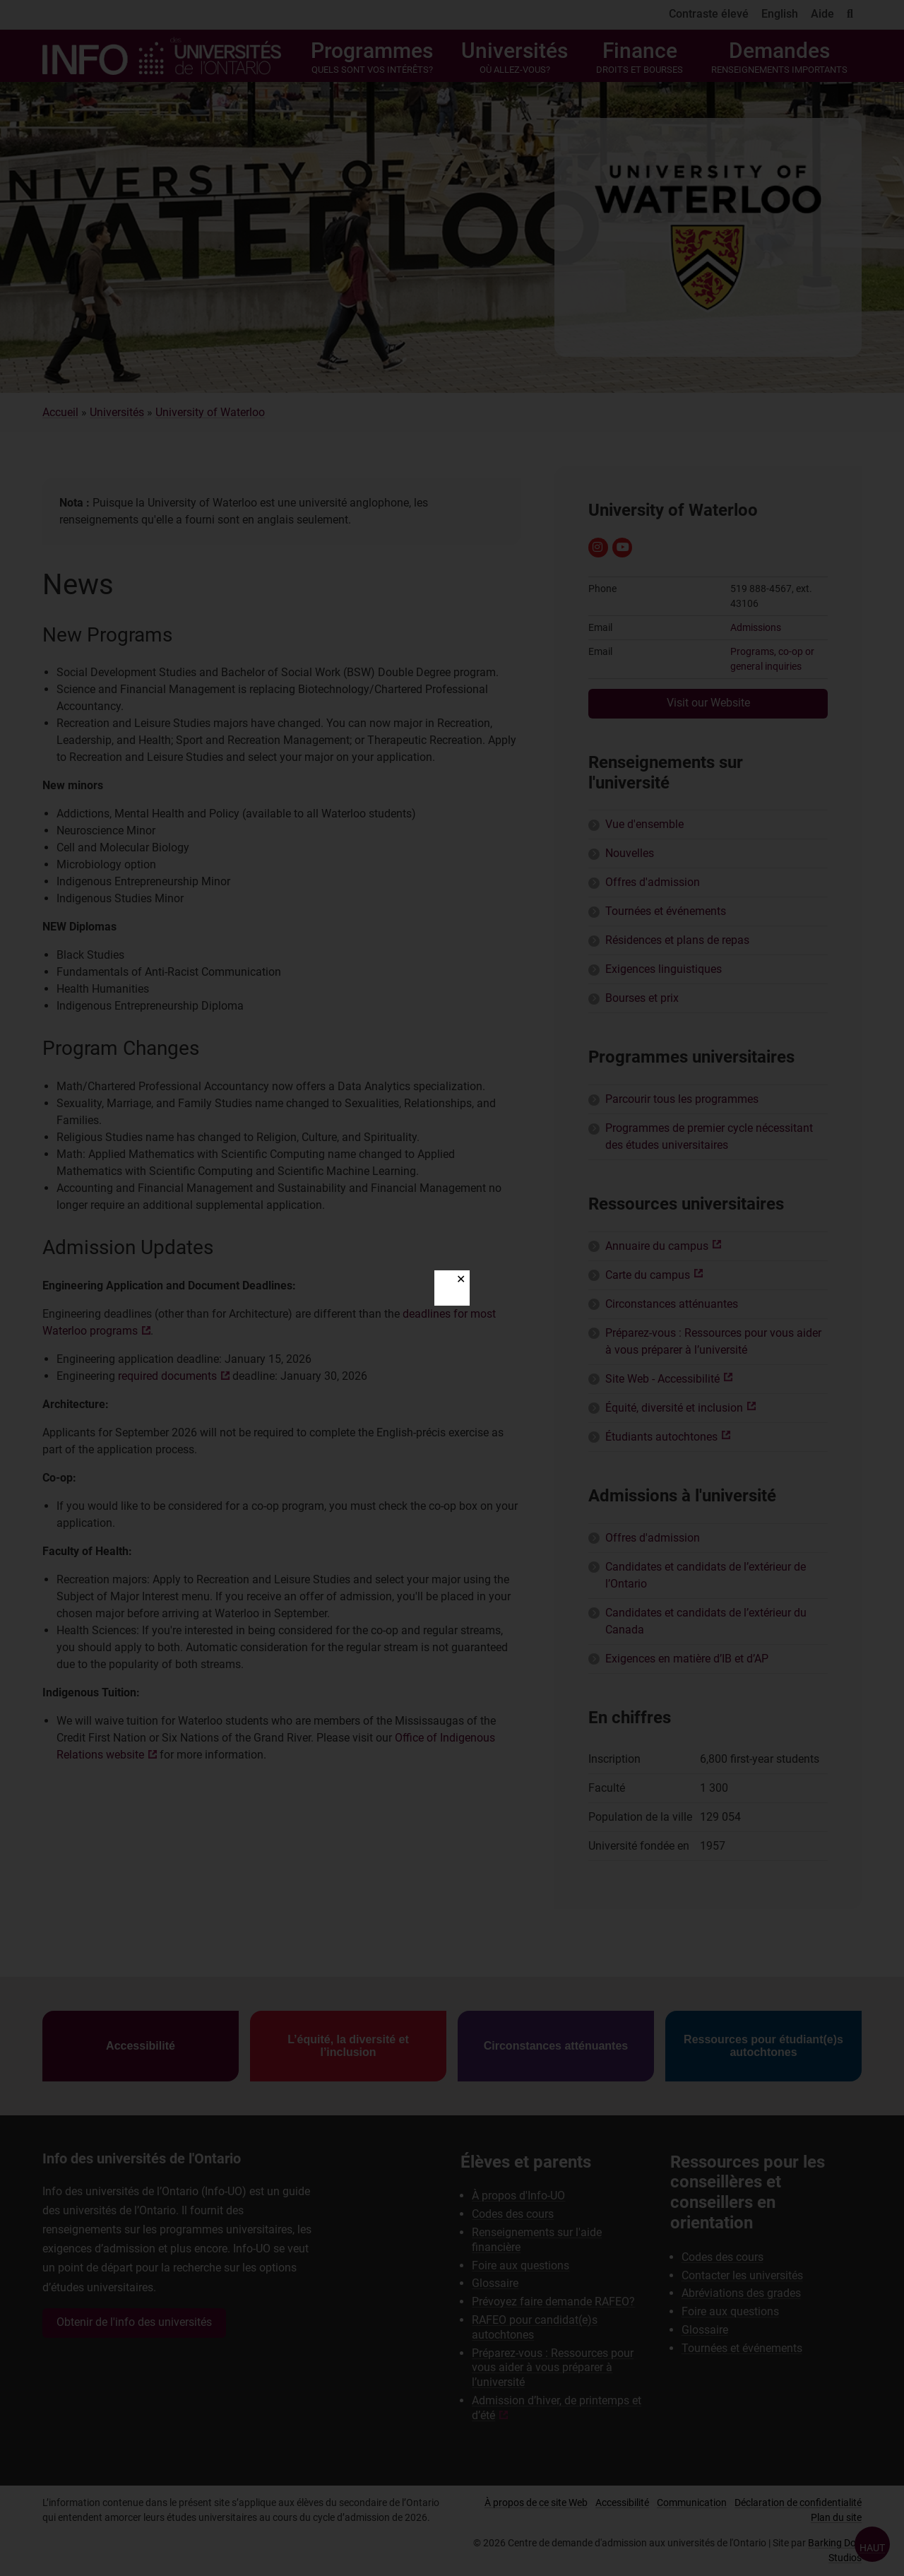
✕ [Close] (460, 1279)
